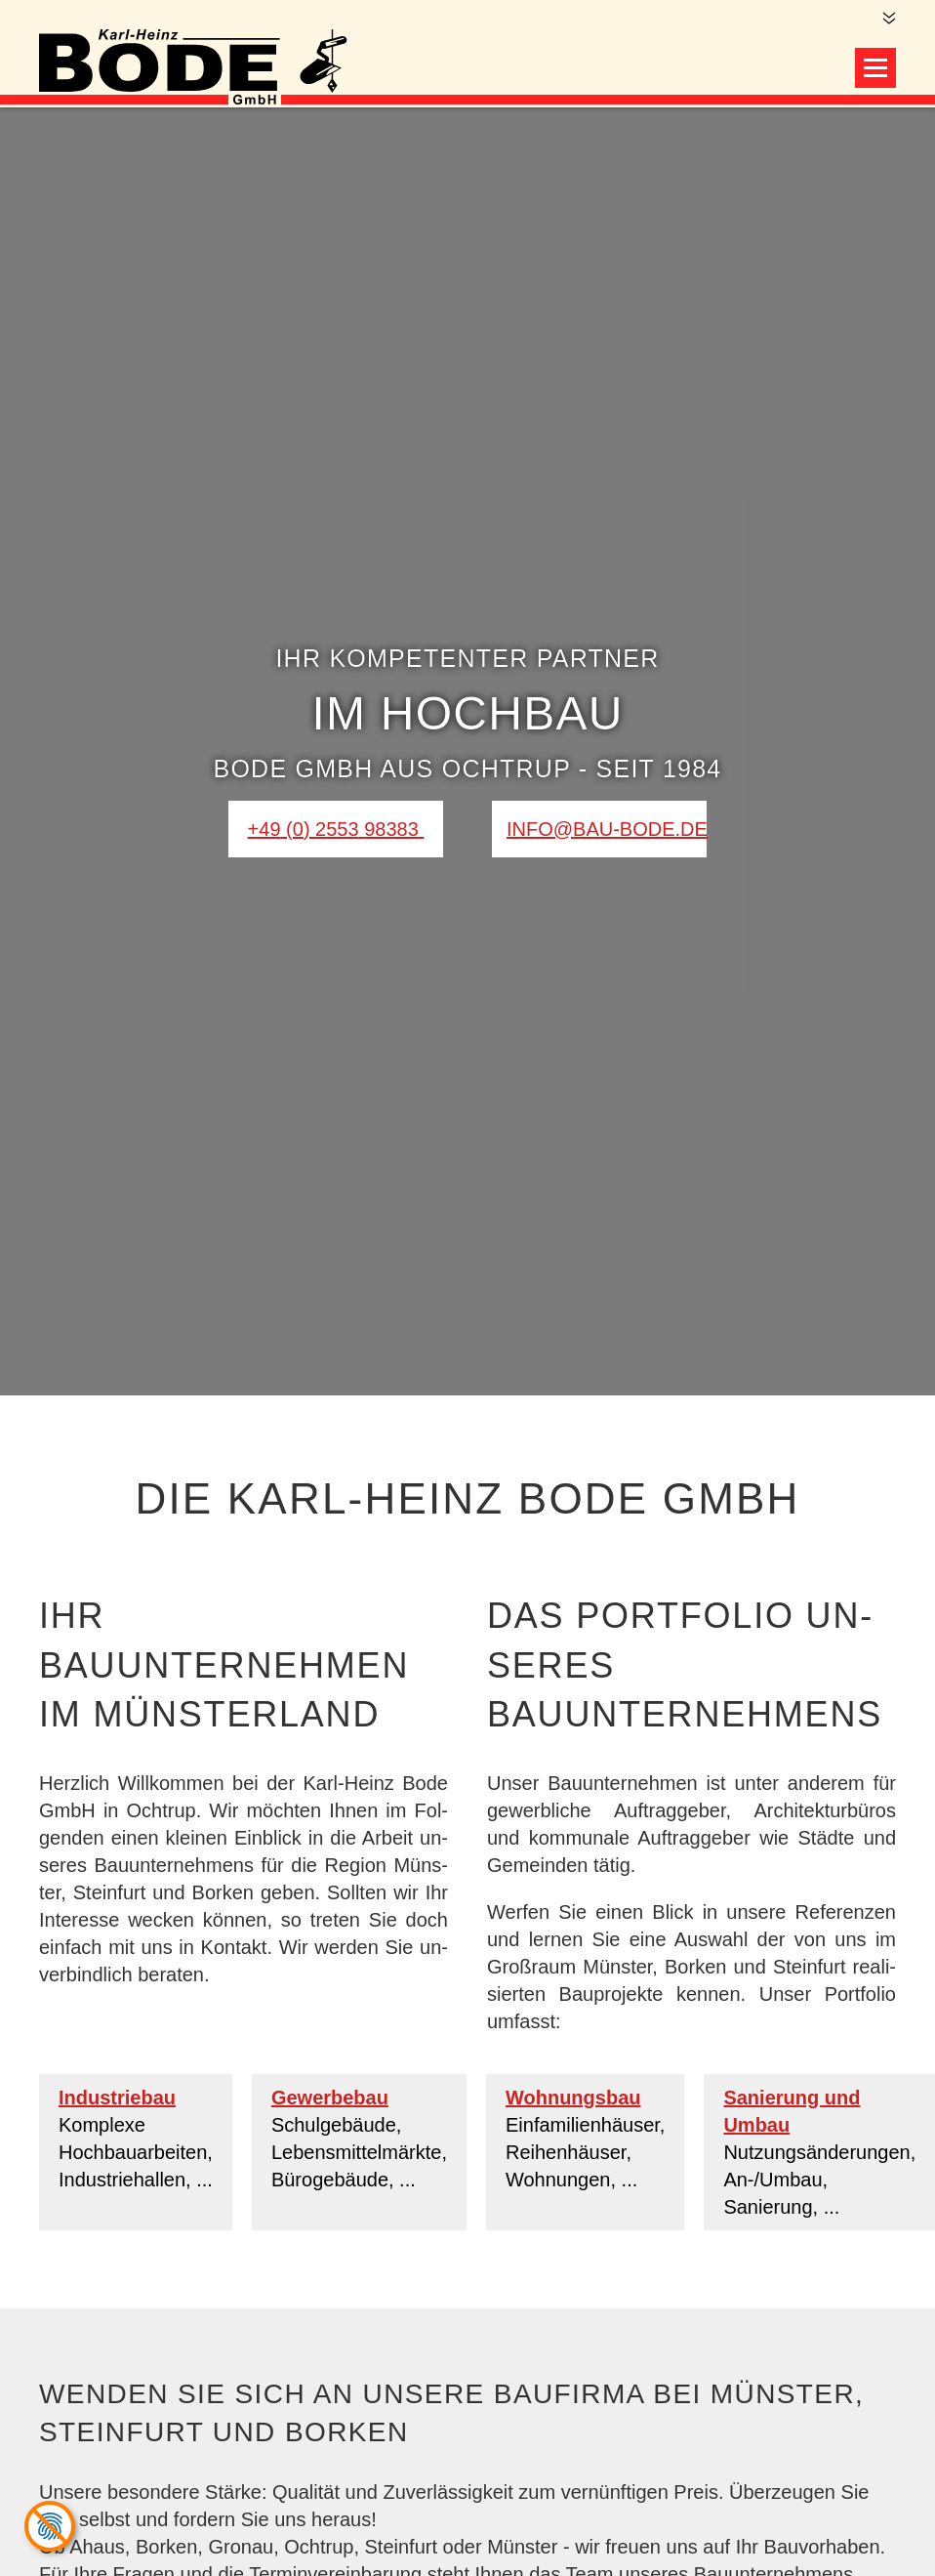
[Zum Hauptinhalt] (887, 18)
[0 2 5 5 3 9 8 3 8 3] (335, 829)
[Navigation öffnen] (875, 68)
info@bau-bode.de (607, 829)
